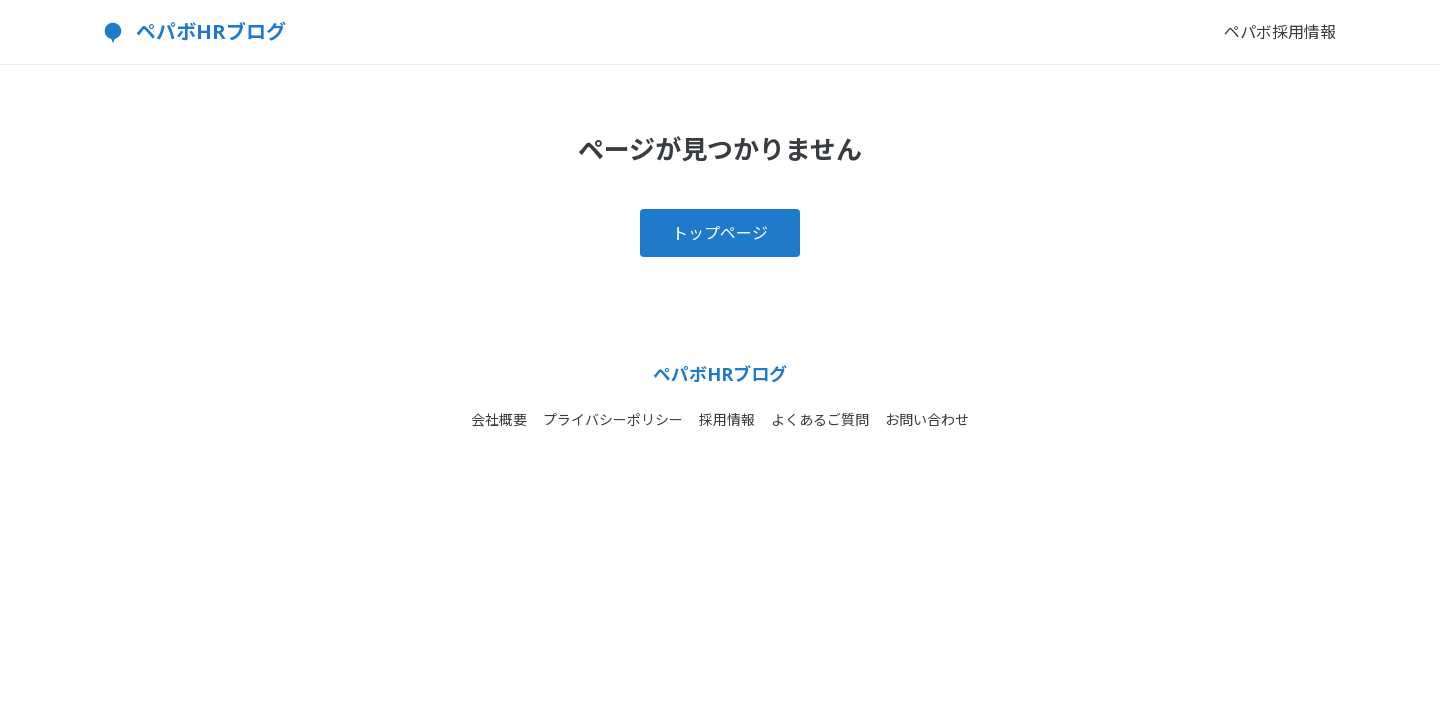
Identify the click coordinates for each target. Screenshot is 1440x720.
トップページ (720, 233)
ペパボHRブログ (211, 31)
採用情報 (727, 419)
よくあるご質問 (820, 419)
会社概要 (499, 419)
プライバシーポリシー (613, 419)
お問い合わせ (927, 419)
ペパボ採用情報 (1280, 32)
